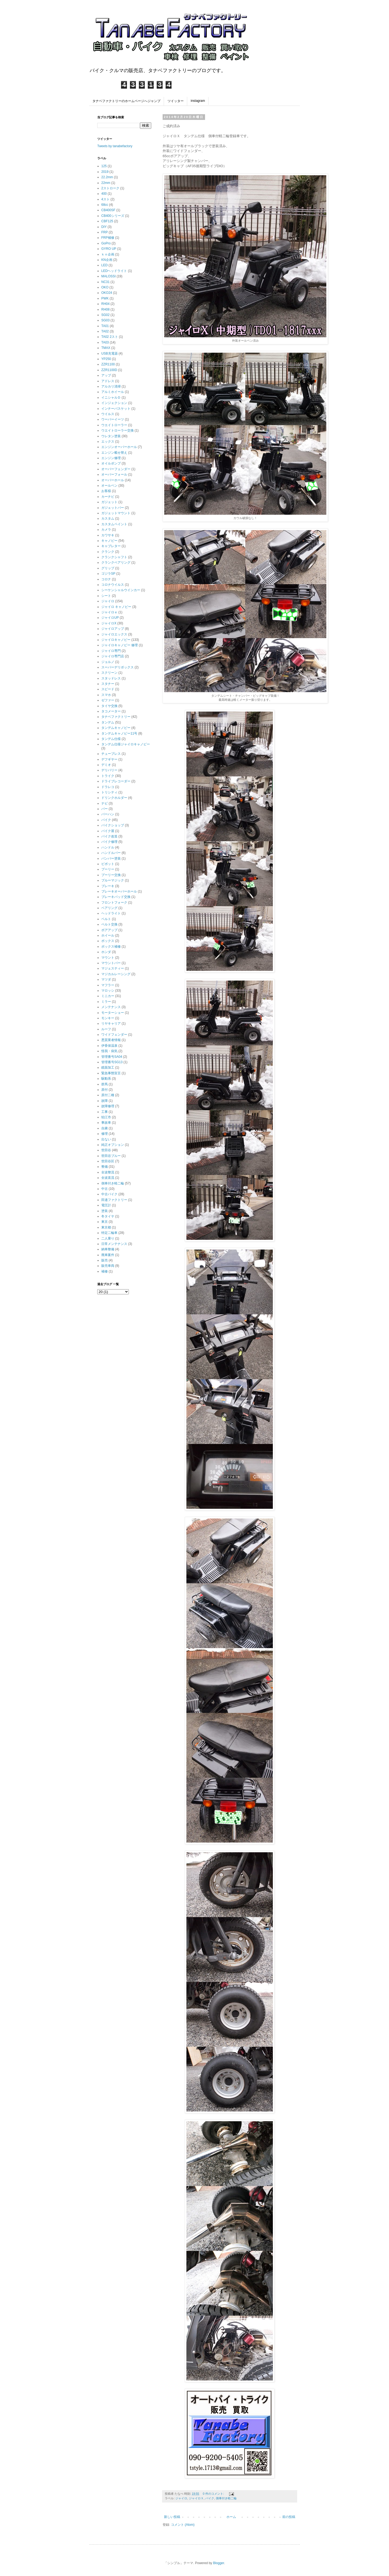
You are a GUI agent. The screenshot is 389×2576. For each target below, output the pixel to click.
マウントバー (111, 963)
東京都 (106, 1227)
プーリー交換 (111, 875)
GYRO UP (108, 249)
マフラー (107, 985)
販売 (104, 1260)
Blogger (218, 2563)
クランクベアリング (115, 562)
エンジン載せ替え (114, 452)
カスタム (107, 518)
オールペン (109, 485)
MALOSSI (108, 276)
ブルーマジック (112, 880)
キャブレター (111, 546)
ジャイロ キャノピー (116, 607)
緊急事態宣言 (111, 1073)
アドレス (107, 381)
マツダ (106, 979)
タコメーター (111, 711)
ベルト (106, 919)
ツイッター (175, 101)
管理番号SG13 (112, 1062)
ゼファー (107, 700)
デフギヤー (109, 759)
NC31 (105, 282)
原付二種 (107, 1095)
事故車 (106, 1122)
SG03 (105, 320)
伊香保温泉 (109, 1046)
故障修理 (107, 1106)
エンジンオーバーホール (119, 447)
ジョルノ (107, 662)
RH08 (105, 309)
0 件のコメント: (214, 2493)
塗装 (104, 1211)
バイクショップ (112, 825)
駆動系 (106, 1078)
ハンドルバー (111, 853)
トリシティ (109, 792)
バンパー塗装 (111, 858)
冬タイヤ (107, 1216)
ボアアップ (109, 930)
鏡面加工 (107, 1067)
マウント (107, 957)
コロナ (106, 579)
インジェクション (114, 403)
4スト (105, 199)
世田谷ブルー (111, 1156)
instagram (198, 101)
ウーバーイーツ (112, 419)
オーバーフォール (114, 474)
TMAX (105, 348)
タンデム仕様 (111, 739)
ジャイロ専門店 (112, 656)
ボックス (107, 941)
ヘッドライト (111, 913)
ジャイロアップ (112, 629)
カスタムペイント (114, 524)
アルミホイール (112, 392)
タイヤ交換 (109, 706)
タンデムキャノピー (115, 728)
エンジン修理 (111, 458)
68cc (104, 205)
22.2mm (107, 177)
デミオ (106, 765)
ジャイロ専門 (111, 651)
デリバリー (109, 770)
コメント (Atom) (182, 2525)
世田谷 (106, 1150)
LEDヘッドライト (114, 271)
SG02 (105, 315)
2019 (105, 172)
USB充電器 (109, 353)
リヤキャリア (111, 1023)
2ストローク (110, 188)
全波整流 (107, 1172)
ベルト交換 (109, 924)
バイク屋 (107, 831)
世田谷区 (107, 1161)
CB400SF (108, 210)
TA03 (105, 342)
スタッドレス (111, 678)
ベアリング (109, 908)
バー (104, 809)
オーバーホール (112, 480)
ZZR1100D (109, 370)
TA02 (105, 331)
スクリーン (109, 673)
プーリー (107, 869)
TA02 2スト (109, 337)
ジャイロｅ (109, 612)
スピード (107, 689)
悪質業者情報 (111, 1040)
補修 (104, 1271)
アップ (106, 375)
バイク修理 (109, 842)
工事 (104, 1112)
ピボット (107, 864)
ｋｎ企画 (107, 254)
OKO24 (106, 293)
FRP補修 (107, 238)
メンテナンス (111, 1007)
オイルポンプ (111, 463)
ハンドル (107, 847)
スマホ (106, 695)
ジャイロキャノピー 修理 (119, 645)
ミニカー (107, 996)
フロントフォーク (114, 902)
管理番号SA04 (111, 1057)
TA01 (105, 326)
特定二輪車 (109, 1233)
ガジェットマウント (115, 513)
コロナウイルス (112, 585)
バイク (209, 2498)
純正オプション (112, 1145)
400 (104, 194)
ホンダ (106, 952)
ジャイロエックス (114, 634)
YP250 (106, 359)
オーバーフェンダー (115, 469)
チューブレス (111, 754)
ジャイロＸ (196, 2498)
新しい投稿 (172, 2517)
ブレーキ (107, 886)
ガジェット (109, 502)
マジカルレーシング (115, 974)
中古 (104, 1189)
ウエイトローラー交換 (117, 430)
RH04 (105, 304)
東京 (104, 1222)
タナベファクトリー (115, 717)
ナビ (104, 803)
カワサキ (107, 535)
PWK (105, 298)
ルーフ (106, 1029)
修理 (104, 1134)
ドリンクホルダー (114, 798)
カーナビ (107, 497)
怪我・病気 (109, 1051)
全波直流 (107, 1178)
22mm (105, 183)
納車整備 (107, 1249)
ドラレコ (107, 787)
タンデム (107, 722)
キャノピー (109, 541)
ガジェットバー (112, 508)
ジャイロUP (110, 617)
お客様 (106, 491)
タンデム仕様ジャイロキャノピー (125, 744)
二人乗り (107, 1238)
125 (104, 166)
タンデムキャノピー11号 (119, 733)
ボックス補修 (111, 946)
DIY (104, 227)
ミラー (106, 1002)
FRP (104, 232)
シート (106, 596)
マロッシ (107, 990)
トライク (107, 776)
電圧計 (106, 1205)
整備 (104, 1167)
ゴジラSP (108, 573)
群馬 (104, 1084)
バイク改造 (109, 836)
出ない (106, 1139)
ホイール (107, 935)
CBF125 (107, 221)
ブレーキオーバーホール (119, 891)
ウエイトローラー (114, 425)
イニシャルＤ (111, 397)
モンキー (107, 1018)
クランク (107, 552)
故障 (104, 1101)
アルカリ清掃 (111, 386)
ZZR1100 (108, 364)
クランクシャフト (114, 557)
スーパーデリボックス (117, 667)
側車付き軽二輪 (226, 2498)
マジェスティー (112, 968)
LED (104, 265)
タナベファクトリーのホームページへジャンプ (126, 101)
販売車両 (107, 1266)
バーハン (107, 814)
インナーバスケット (115, 408)
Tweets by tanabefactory (114, 146)
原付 (104, 1090)
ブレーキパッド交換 (115, 897)
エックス (107, 441)
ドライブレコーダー (115, 781)
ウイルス (107, 414)
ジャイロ (181, 2498)
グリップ (107, 568)
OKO (105, 287)
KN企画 (106, 260)
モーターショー (112, 1013)
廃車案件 (107, 1255)
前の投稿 (288, 2517)
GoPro (106, 243)
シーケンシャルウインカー (120, 590)
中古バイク (109, 1194)
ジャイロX (108, 623)
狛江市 (106, 1117)
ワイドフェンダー (114, 1034)
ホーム (231, 2517)
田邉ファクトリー (114, 1200)
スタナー (107, 684)
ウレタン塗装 (111, 436)
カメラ (106, 529)
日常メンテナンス (114, 1244)
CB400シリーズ (112, 216)
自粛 (104, 1128)
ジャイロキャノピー (115, 640)
